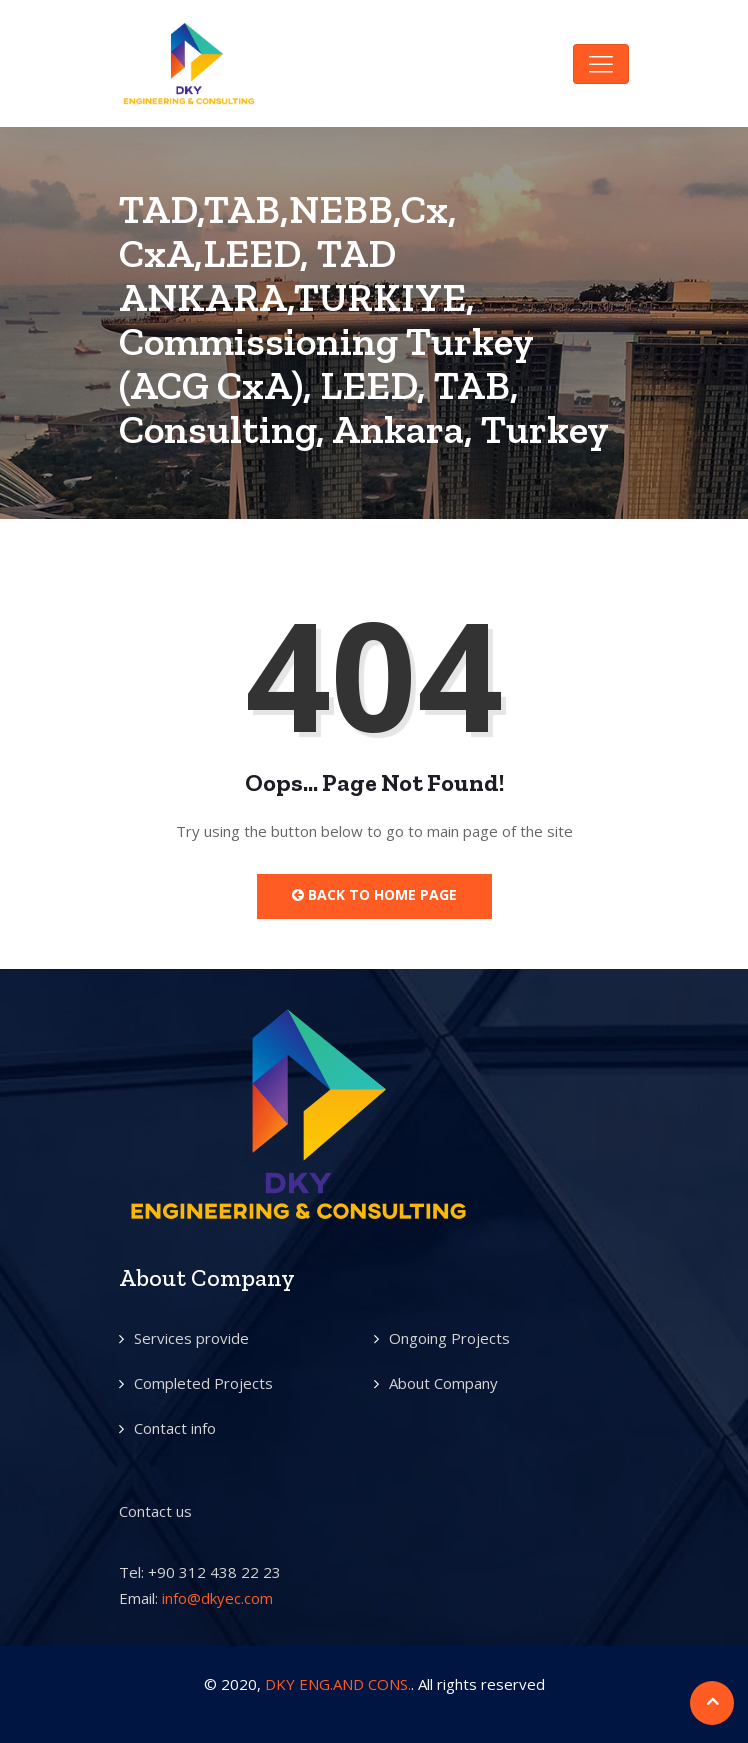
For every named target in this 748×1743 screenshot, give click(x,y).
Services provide (191, 1338)
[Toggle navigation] (601, 64)
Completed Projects (203, 1383)
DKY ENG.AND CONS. (338, 1684)
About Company (443, 1383)
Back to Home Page (374, 894)
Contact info (175, 1428)
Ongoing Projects (449, 1338)
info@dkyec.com (217, 1598)
